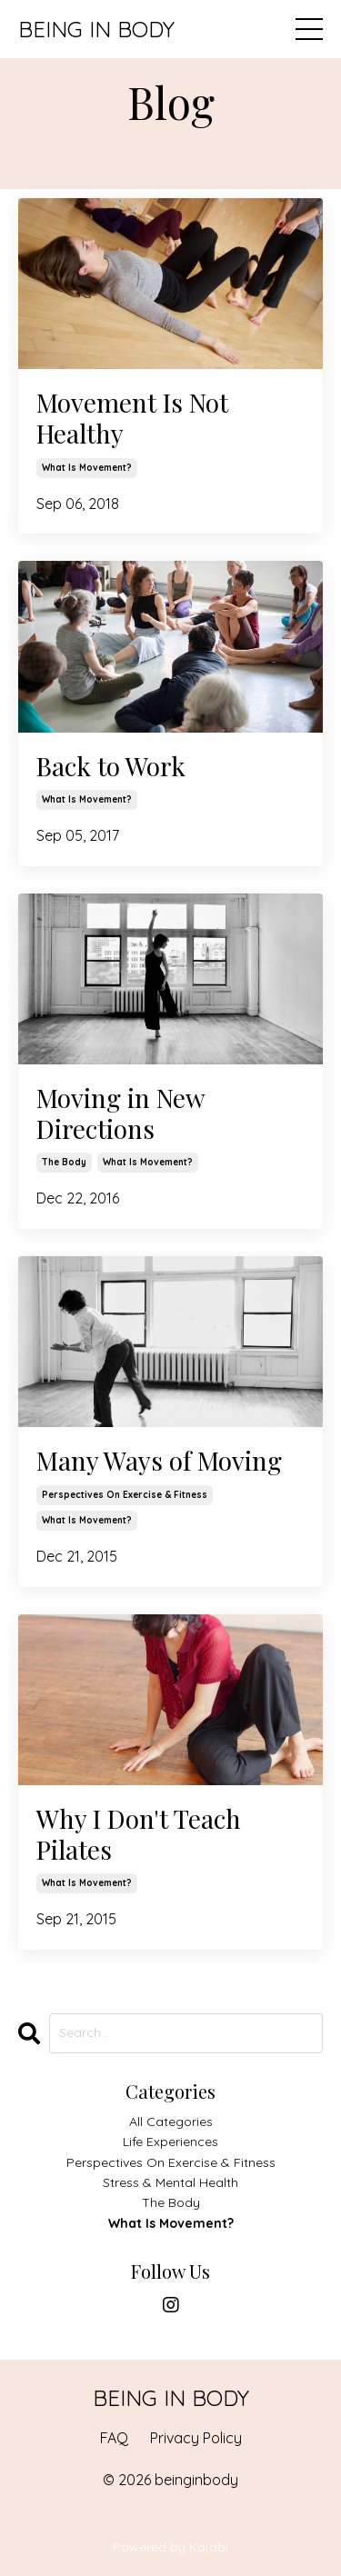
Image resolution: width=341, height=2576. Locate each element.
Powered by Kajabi (170, 2547)
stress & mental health (170, 2182)
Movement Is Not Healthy (132, 417)
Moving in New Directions (120, 1113)
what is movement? (87, 468)
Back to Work (111, 766)
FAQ (114, 2438)
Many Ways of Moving (159, 1460)
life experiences (170, 2141)
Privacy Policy (196, 2438)
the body (64, 1162)
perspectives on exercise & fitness (124, 1495)
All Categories (171, 2121)
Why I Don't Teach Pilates (138, 1833)
